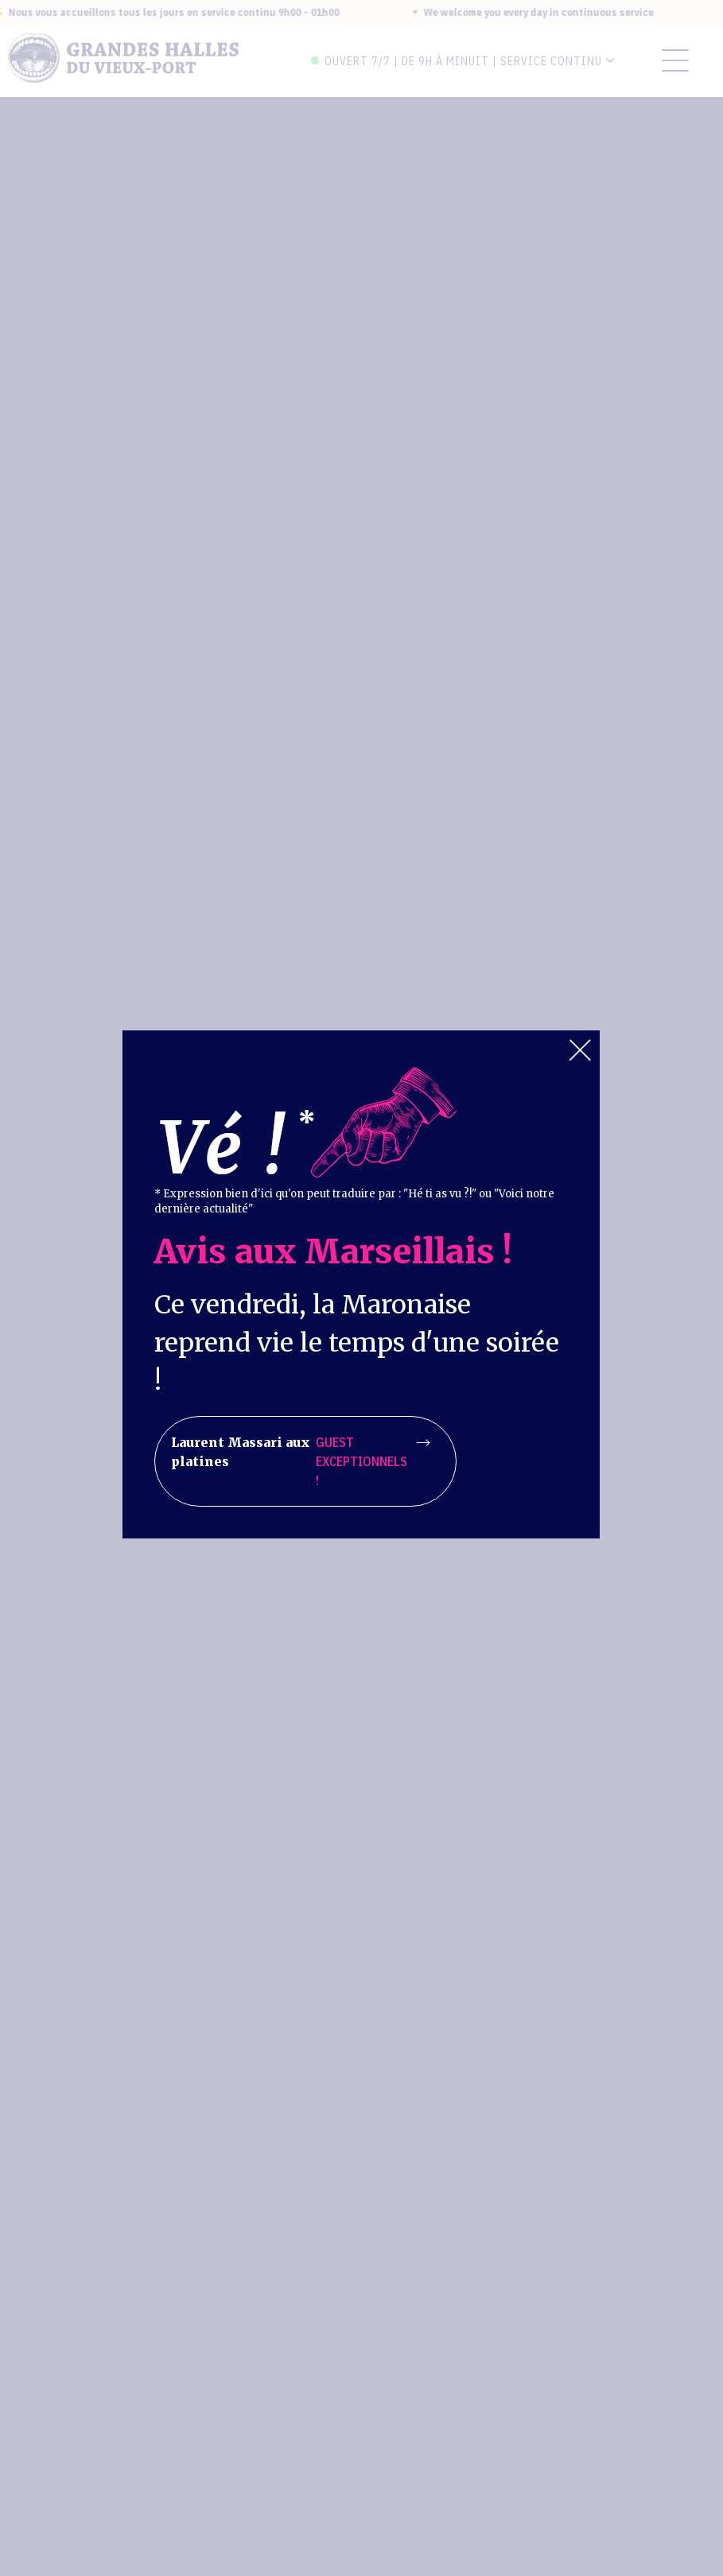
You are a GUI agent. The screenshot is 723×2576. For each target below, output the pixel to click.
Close (580, 1050)
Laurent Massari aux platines (300, 1461)
